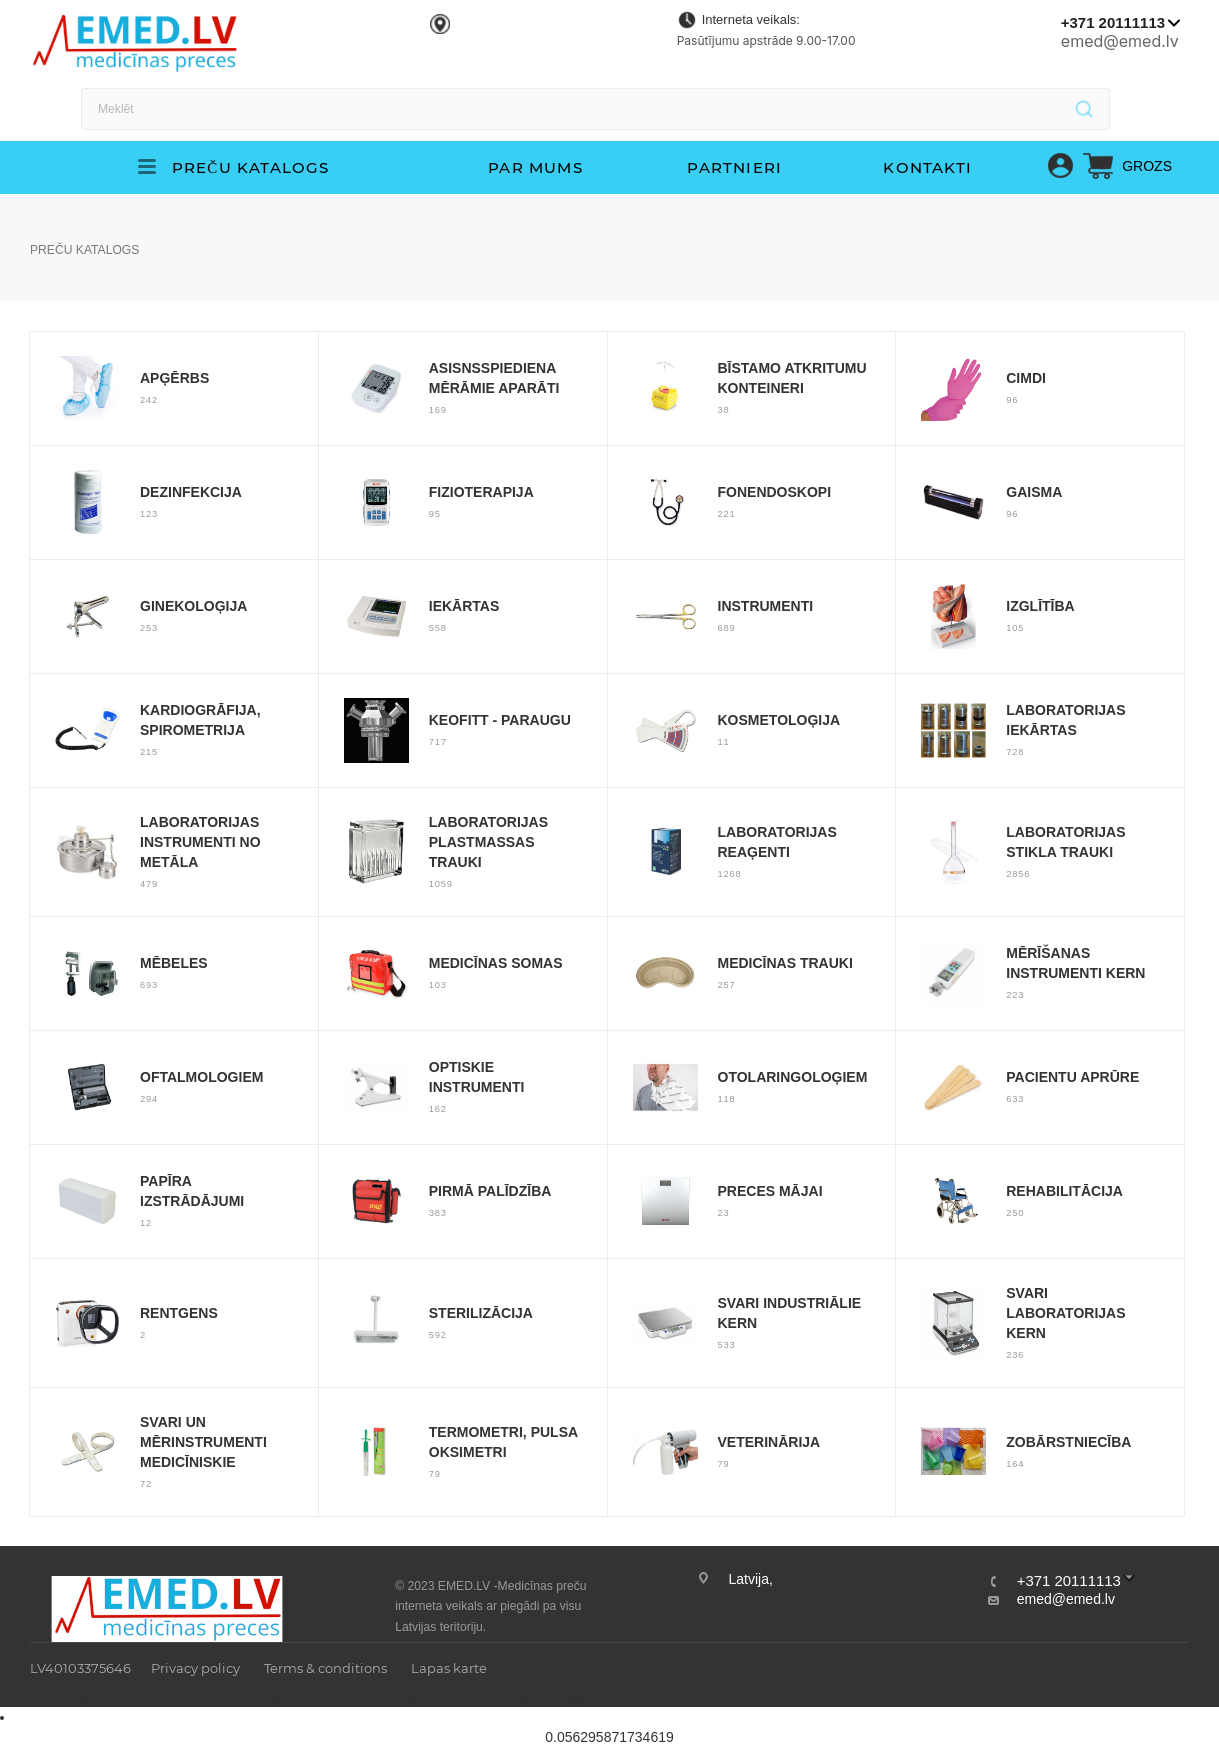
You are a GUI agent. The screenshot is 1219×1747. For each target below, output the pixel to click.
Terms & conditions (325, 1668)
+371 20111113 (1113, 22)
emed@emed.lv (1120, 41)
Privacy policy (195, 1668)
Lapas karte (449, 1668)
